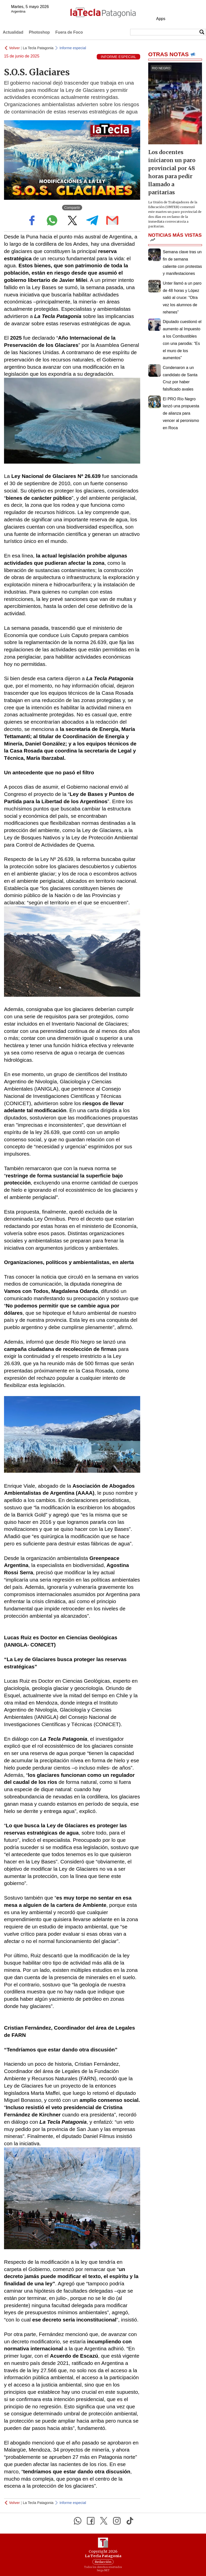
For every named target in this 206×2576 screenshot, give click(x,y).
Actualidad (13, 32)
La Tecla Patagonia (38, 48)
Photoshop (39, 32)
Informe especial (73, 48)
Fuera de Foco (69, 32)
